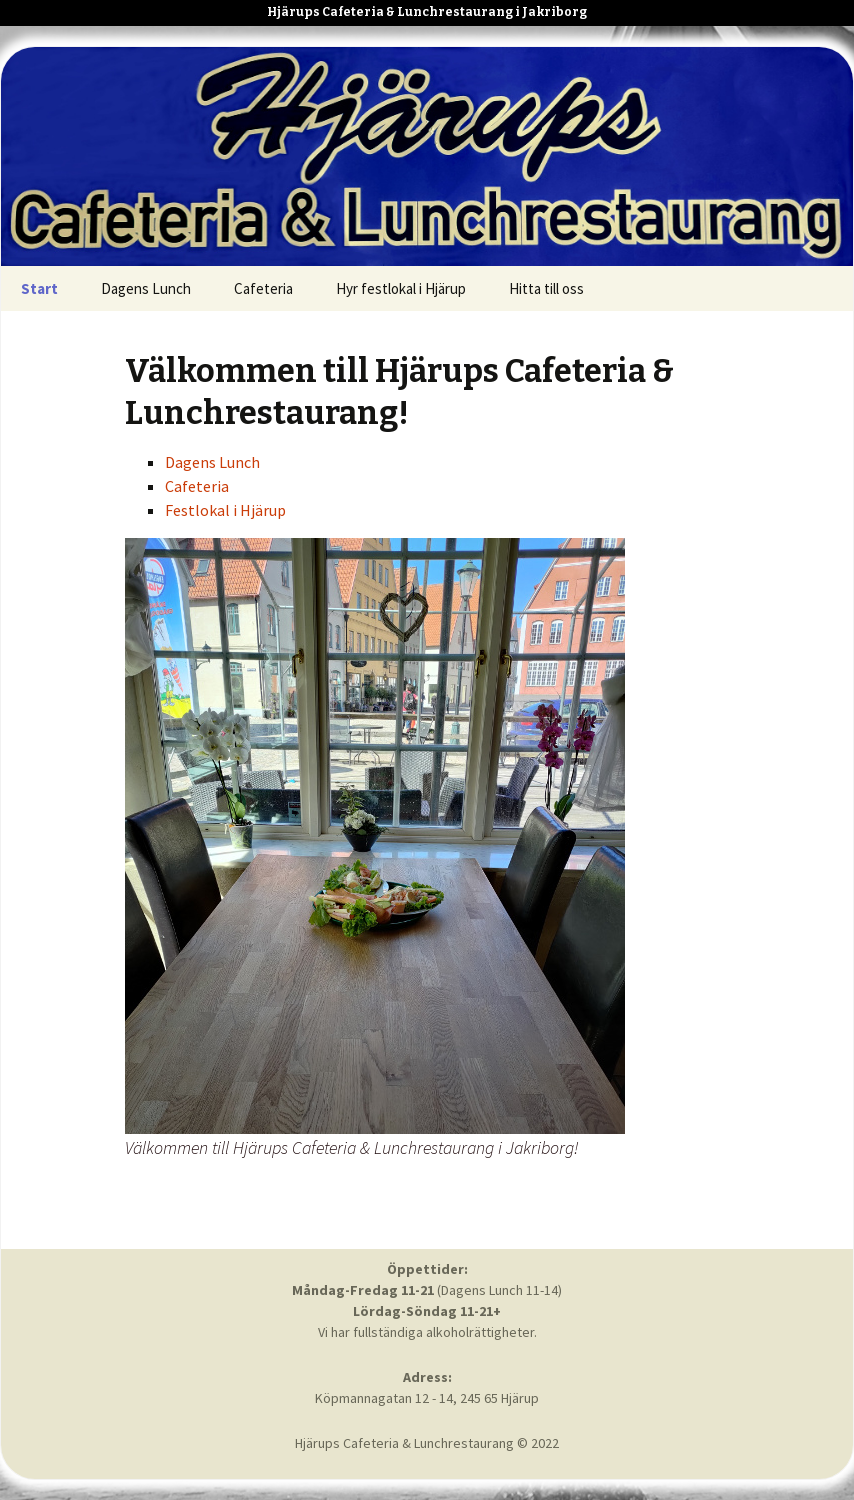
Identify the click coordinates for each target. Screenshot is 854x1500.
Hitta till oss (546, 288)
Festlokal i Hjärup (225, 510)
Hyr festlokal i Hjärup (401, 288)
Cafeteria (263, 288)
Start (39, 288)
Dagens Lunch (146, 288)
